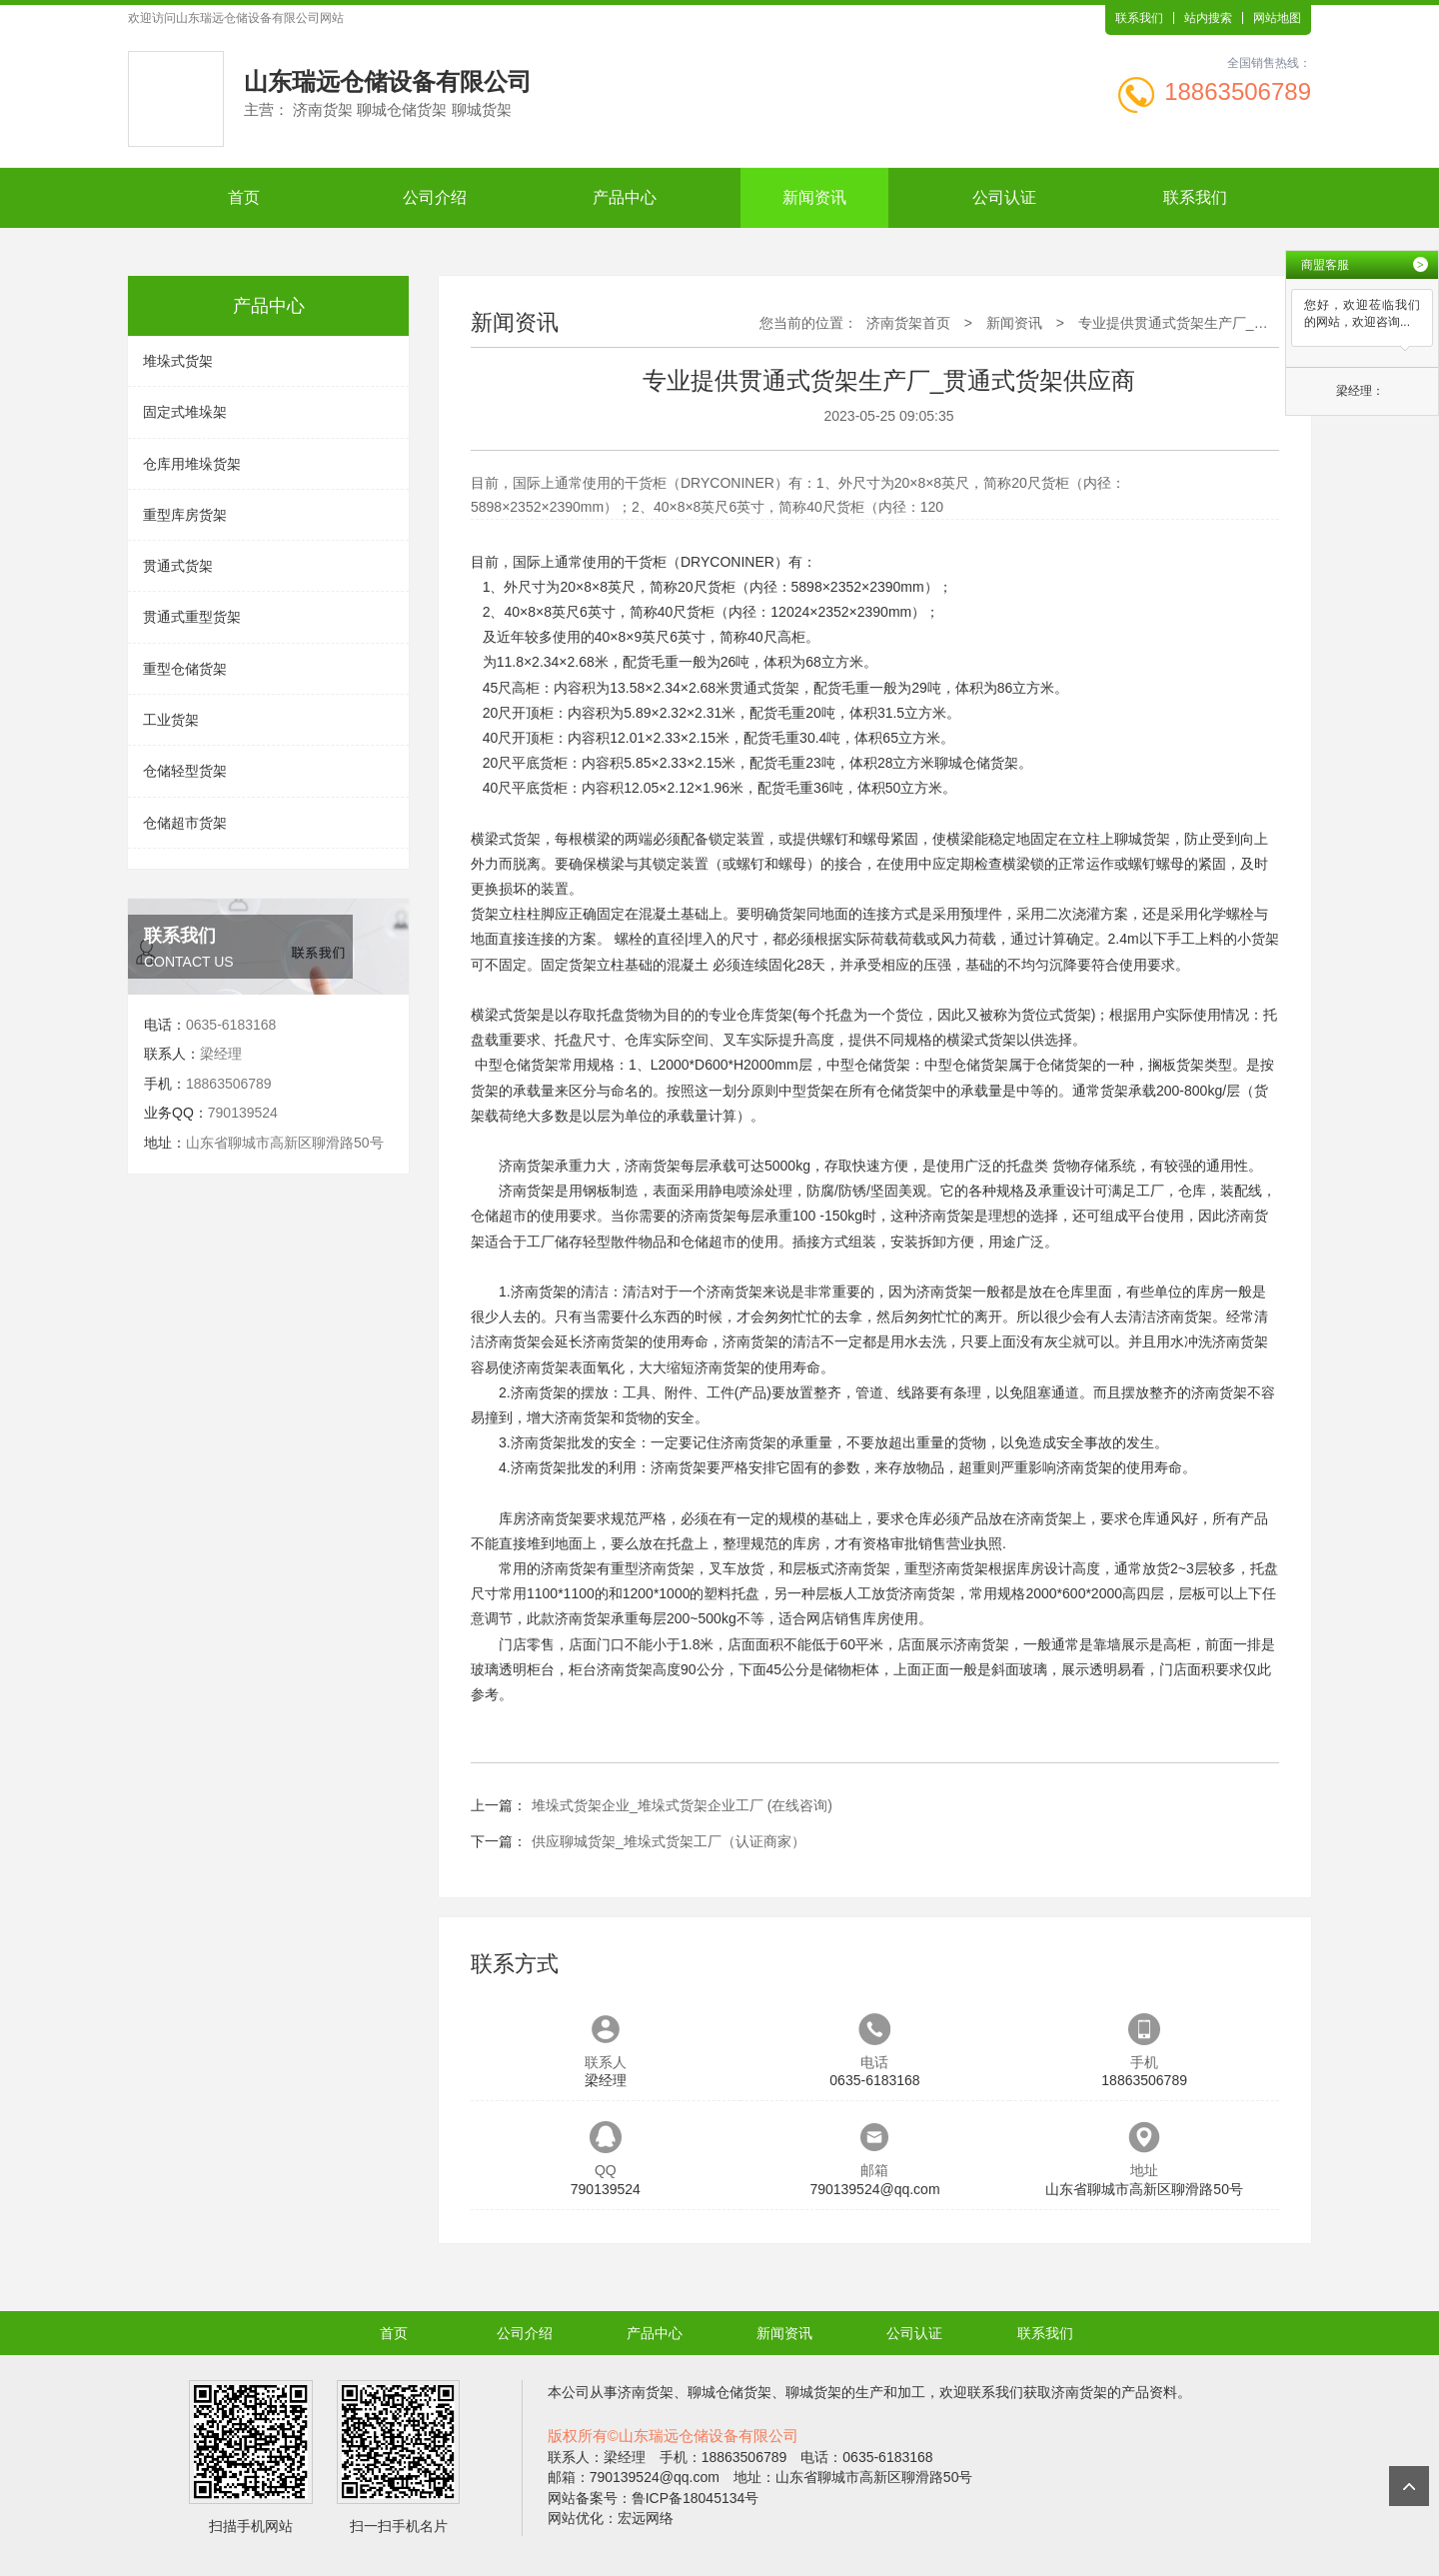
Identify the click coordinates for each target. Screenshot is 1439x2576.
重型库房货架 (185, 515)
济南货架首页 (908, 323)
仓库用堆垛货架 (192, 464)
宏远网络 (646, 2518)
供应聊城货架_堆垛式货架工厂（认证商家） (668, 1841)
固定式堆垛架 (185, 412)
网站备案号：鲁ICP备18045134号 (653, 2498)
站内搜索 (1208, 18)
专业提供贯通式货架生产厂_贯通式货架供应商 (1222, 323)
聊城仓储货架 (976, 763)
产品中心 (625, 197)
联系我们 (1139, 18)
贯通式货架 (178, 566)
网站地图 (1277, 18)
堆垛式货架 (178, 361)
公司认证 (1004, 197)
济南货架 (527, 1166)
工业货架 (171, 720)
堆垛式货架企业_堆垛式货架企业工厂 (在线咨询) (682, 1805)
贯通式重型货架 (192, 617)
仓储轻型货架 (185, 771)
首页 (244, 197)
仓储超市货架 (185, 823)
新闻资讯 (814, 197)
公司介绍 (435, 197)
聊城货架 (1142, 839)
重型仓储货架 (185, 669)
